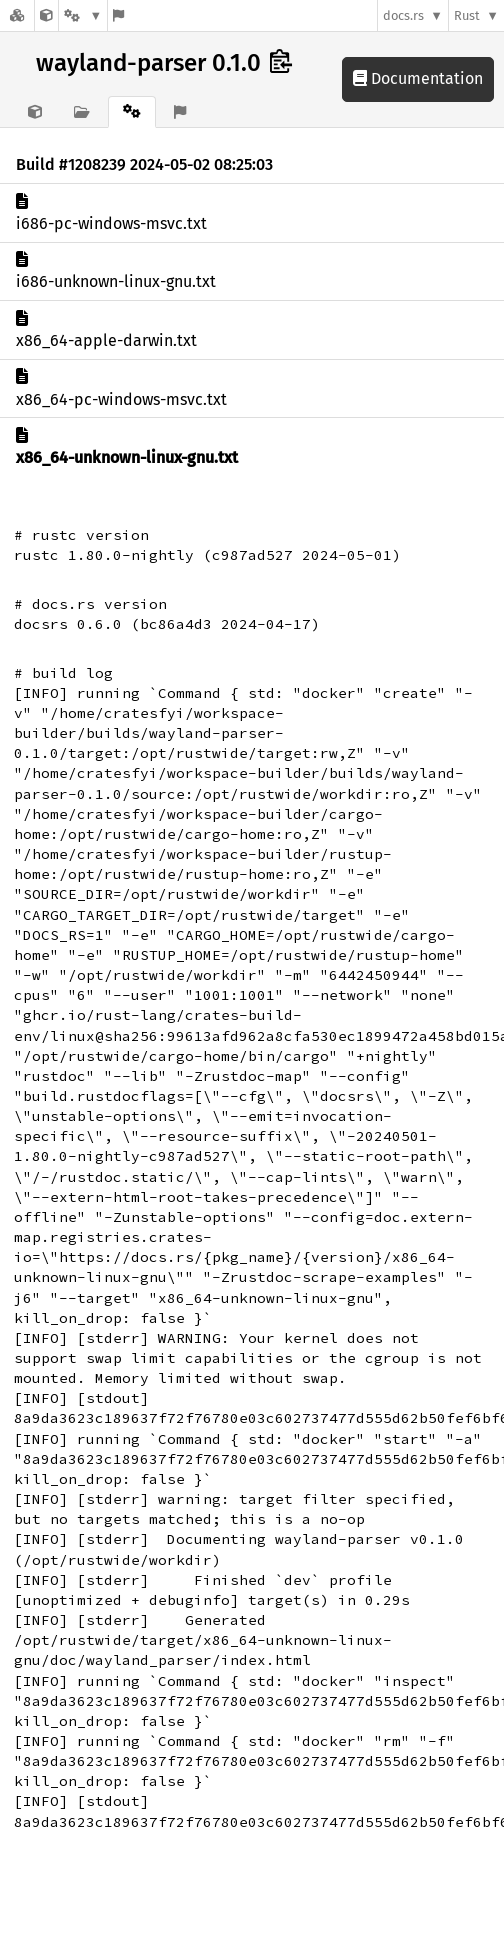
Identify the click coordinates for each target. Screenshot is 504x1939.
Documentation (418, 78)
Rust (467, 15)
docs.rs (403, 15)
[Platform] (83, 15)
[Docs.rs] (17, 15)
